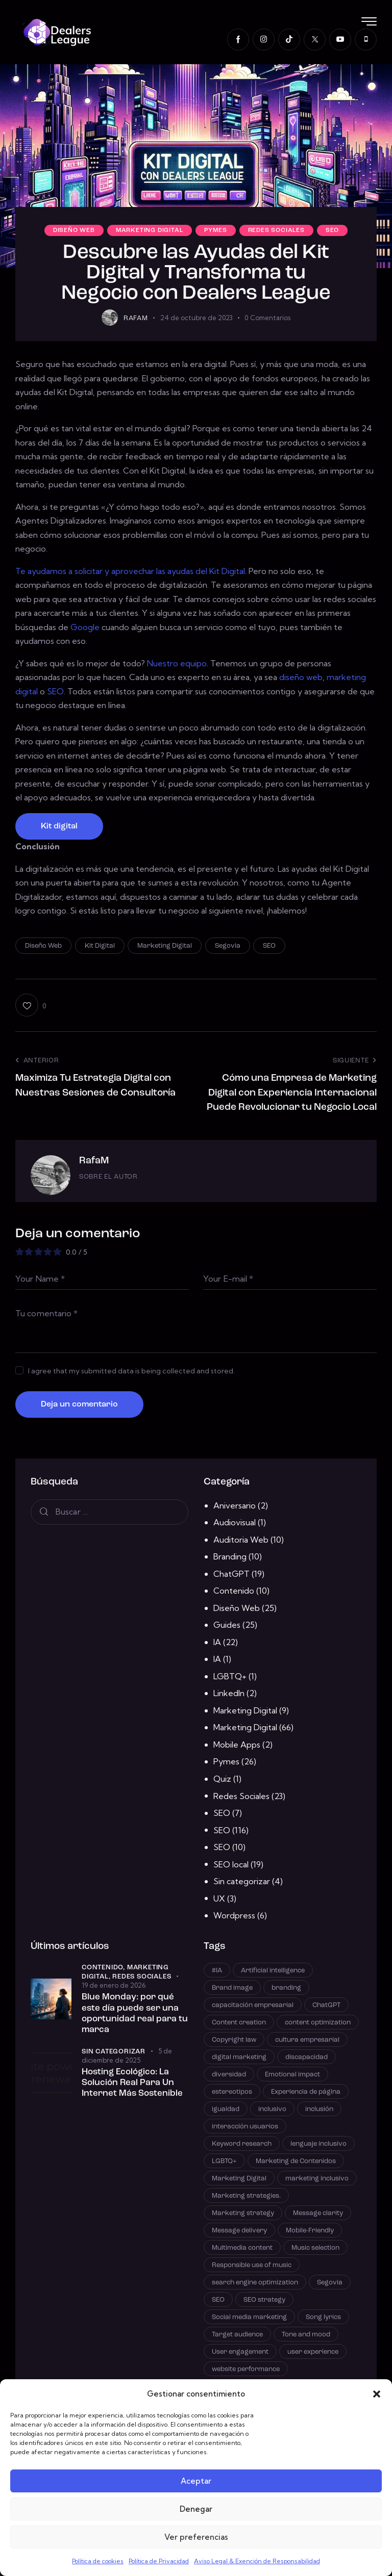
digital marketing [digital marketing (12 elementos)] (239, 2057)
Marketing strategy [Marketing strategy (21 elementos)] (243, 2213)
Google (85, 627)
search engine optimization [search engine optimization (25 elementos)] (255, 2282)
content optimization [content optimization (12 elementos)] (318, 2022)
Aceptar (196, 2481)
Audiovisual (234, 1522)
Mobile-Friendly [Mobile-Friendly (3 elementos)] (310, 2230)
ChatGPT (231, 1574)
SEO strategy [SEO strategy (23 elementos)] (264, 2300)
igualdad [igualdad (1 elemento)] (225, 2109)
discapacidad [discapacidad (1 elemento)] (306, 2057)
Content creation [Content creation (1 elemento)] (239, 2022)
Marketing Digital (149, 230)
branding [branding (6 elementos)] (286, 1988)
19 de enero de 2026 (113, 1985)
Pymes (215, 230)
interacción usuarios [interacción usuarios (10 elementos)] (245, 2126)
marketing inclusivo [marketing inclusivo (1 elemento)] (317, 2178)
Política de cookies (98, 2561)
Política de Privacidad (159, 2561)
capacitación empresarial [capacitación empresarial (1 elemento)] (252, 2005)
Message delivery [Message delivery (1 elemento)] (239, 2230)
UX (219, 1898)
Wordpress (234, 1915)
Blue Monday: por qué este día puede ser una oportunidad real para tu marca (135, 2013)
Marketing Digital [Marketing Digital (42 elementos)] (239, 2178)
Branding (230, 1556)
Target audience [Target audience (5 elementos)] (237, 2334)
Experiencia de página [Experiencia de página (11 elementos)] (305, 2092)
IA (217, 1642)
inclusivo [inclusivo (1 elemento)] (272, 2109)
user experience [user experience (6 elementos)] (312, 2352)
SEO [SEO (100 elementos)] (218, 2300)
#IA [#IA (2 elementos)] (217, 1970)
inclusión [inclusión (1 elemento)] (319, 2109)
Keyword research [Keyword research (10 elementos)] (242, 2144)
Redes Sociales (276, 230)
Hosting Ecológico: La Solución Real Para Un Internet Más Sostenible (132, 2083)
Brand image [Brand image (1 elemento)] (232, 1988)
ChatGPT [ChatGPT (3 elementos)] (326, 2005)
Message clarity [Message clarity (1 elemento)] (318, 2213)
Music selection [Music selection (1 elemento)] (315, 2248)
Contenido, (104, 1967)
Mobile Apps (236, 1744)
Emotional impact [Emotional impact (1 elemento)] (292, 2074)
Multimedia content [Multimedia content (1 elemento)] (242, 2248)
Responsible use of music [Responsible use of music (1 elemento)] (251, 2265)
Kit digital (59, 826)
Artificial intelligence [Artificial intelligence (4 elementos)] (273, 1970)
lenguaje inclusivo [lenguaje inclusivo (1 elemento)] (318, 2144)
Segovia (227, 946)
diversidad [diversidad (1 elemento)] (229, 2074)
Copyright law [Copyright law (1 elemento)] (234, 2040)
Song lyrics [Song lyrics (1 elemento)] (323, 2317)
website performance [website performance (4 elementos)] (246, 2369)
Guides (226, 1625)
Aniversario (234, 1505)
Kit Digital (100, 946)
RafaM (94, 1161)
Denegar (196, 2509)
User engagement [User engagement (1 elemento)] (240, 2352)
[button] (377, 2394)
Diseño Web (74, 230)
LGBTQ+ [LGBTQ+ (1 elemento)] (224, 2161)
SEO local (231, 1864)
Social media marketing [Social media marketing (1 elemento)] (249, 2317)
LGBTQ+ (230, 1676)
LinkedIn (228, 1693)
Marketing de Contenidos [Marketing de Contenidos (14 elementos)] (296, 2161)
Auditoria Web (240, 1539)
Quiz (222, 1779)
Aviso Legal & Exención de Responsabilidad (257, 2561)
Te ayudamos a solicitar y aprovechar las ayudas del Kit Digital (130, 571)
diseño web (301, 677)
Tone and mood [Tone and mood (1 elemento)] (306, 2334)
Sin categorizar (241, 1881)
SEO (332, 230)
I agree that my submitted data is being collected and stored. (131, 1370)
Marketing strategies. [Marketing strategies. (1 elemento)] (246, 2196)
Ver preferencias (196, 2537)
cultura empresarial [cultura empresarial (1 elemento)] (307, 2040)
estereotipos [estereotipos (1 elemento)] (232, 2092)
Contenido (233, 1590)
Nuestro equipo (177, 663)
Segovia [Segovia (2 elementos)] (329, 2282)
